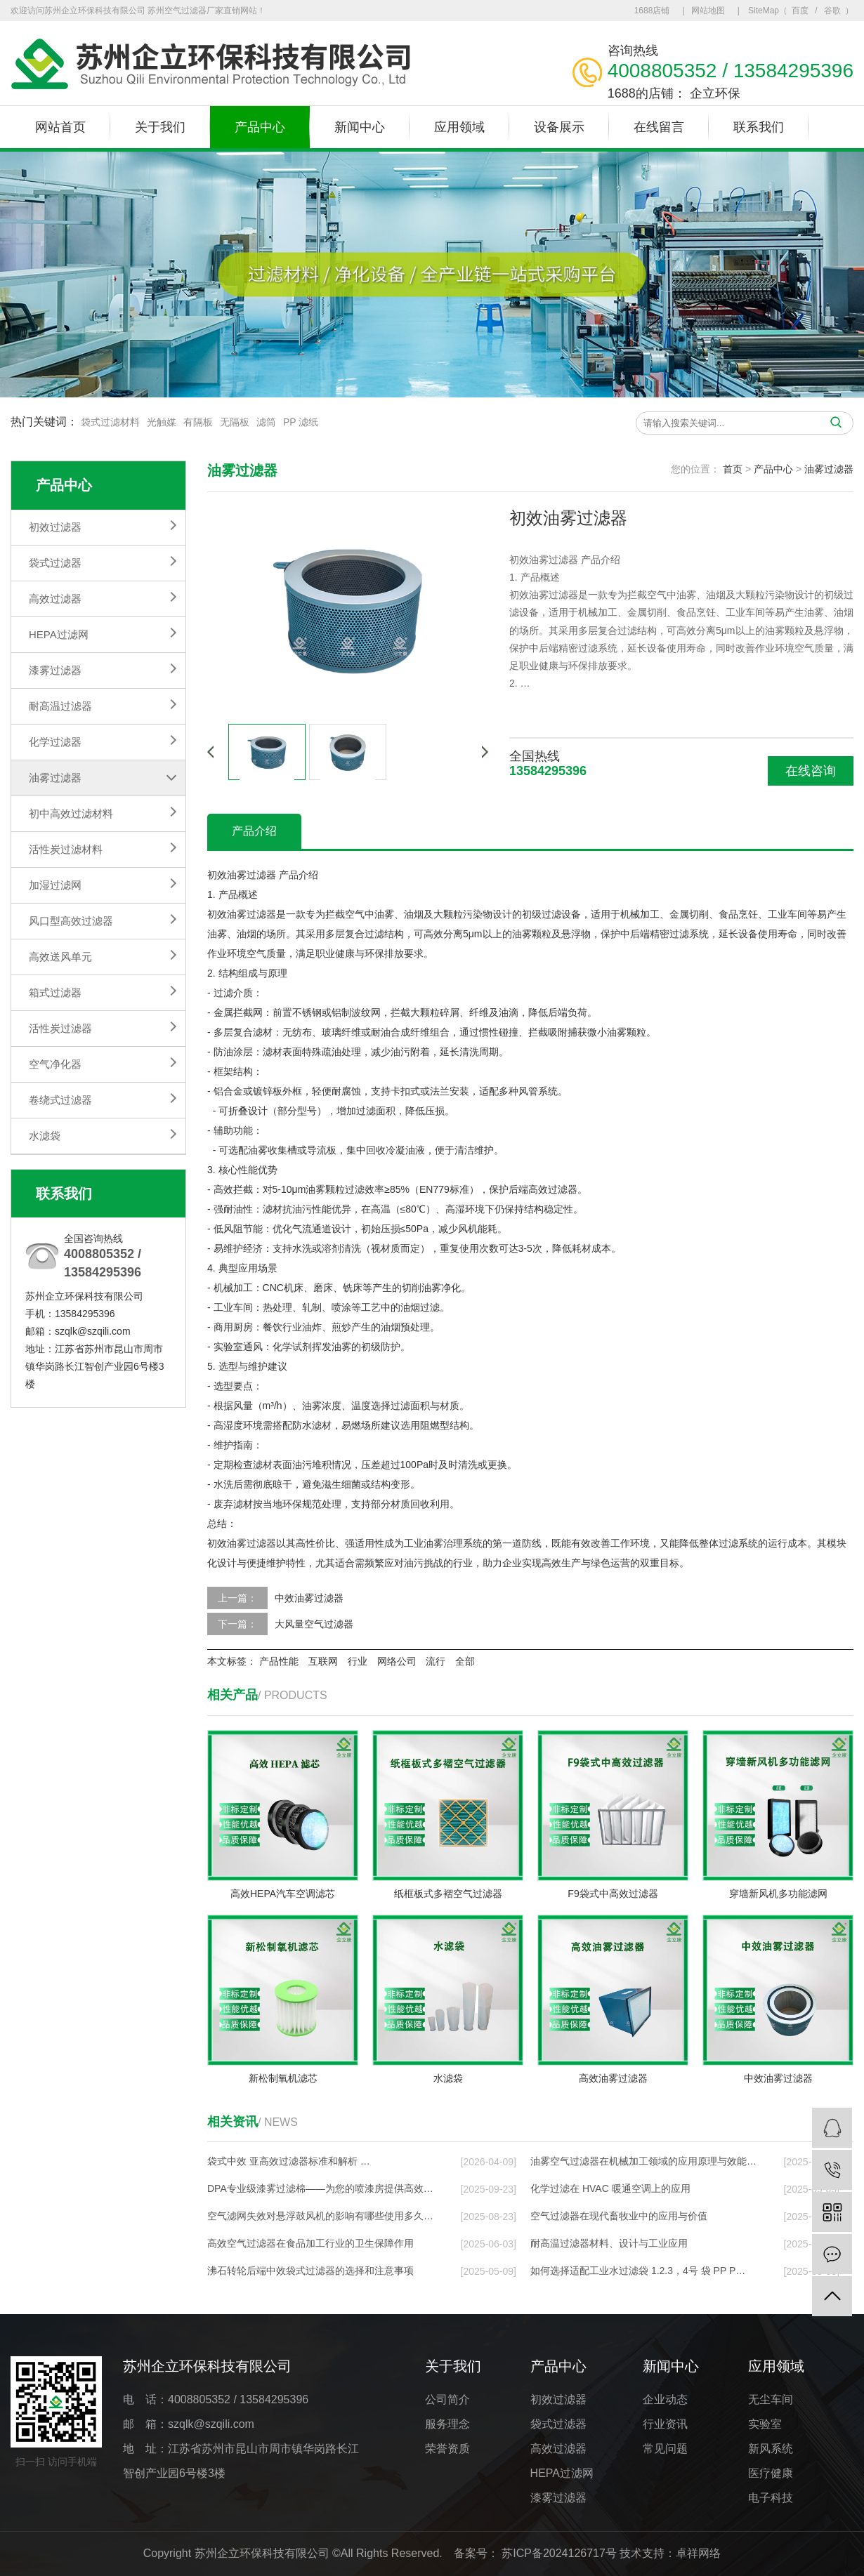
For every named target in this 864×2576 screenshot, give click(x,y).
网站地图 (708, 10)
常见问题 (665, 2449)
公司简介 (447, 2399)
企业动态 (665, 2399)
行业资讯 (665, 2424)
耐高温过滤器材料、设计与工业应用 (609, 2243)
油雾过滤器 (55, 778)
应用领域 (459, 127)
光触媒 (161, 422)
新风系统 (770, 2449)
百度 (800, 10)
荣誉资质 (447, 2449)
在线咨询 (810, 771)
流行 (435, 1661)
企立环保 (715, 93)
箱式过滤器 (55, 992)
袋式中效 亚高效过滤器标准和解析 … (288, 2161)
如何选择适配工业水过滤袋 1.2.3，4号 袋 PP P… (637, 2270)
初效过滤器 (55, 527)
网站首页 (60, 127)
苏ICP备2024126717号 (559, 2553)
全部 (465, 1661)
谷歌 (832, 10)
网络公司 (397, 1661)
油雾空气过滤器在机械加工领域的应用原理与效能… (643, 2161)
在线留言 (659, 127)
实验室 (765, 2424)
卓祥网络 (698, 2553)
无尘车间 (770, 2399)
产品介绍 (254, 831)
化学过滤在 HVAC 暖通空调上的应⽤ (610, 2188)
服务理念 (447, 2424)
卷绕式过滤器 (60, 1100)
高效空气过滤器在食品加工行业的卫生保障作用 (310, 2243)
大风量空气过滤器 (314, 1624)
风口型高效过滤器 (71, 921)
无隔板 (234, 422)
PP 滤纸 (300, 422)
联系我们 (758, 127)
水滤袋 (44, 1136)
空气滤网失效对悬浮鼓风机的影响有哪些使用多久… (320, 2215)
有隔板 (198, 422)
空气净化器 (55, 1064)
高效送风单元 (60, 957)
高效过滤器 (55, 599)
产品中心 (260, 127)
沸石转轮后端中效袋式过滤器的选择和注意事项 (310, 2270)
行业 (357, 1661)
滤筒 (266, 422)
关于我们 (160, 127)
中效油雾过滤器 (309, 1598)
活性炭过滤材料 (66, 849)
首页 (732, 469)
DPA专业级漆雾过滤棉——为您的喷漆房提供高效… (320, 2188)
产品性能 (279, 1661)
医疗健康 (770, 2473)
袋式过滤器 (55, 563)
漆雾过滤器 (55, 670)
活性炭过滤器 (60, 1028)
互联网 (323, 1661)
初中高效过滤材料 (71, 813)
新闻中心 (359, 127)
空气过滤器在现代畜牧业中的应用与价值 (618, 2215)
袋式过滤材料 (110, 422)
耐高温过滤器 (60, 706)
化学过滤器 (55, 742)
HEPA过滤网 (59, 634)
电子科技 (770, 2498)
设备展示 (559, 127)
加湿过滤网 (55, 885)
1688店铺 (652, 10)
